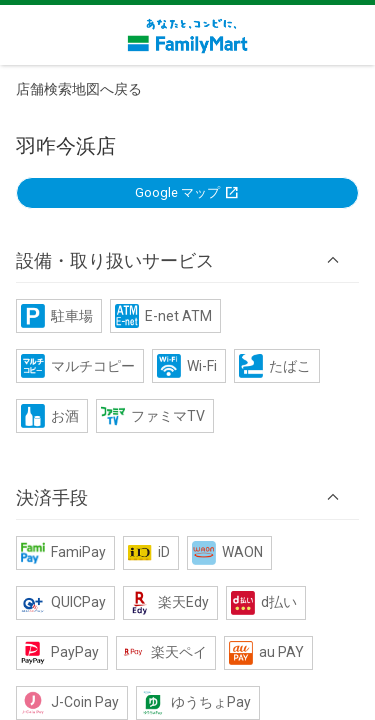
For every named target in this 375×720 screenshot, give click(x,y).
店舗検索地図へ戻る (79, 89)
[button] (187, 260)
